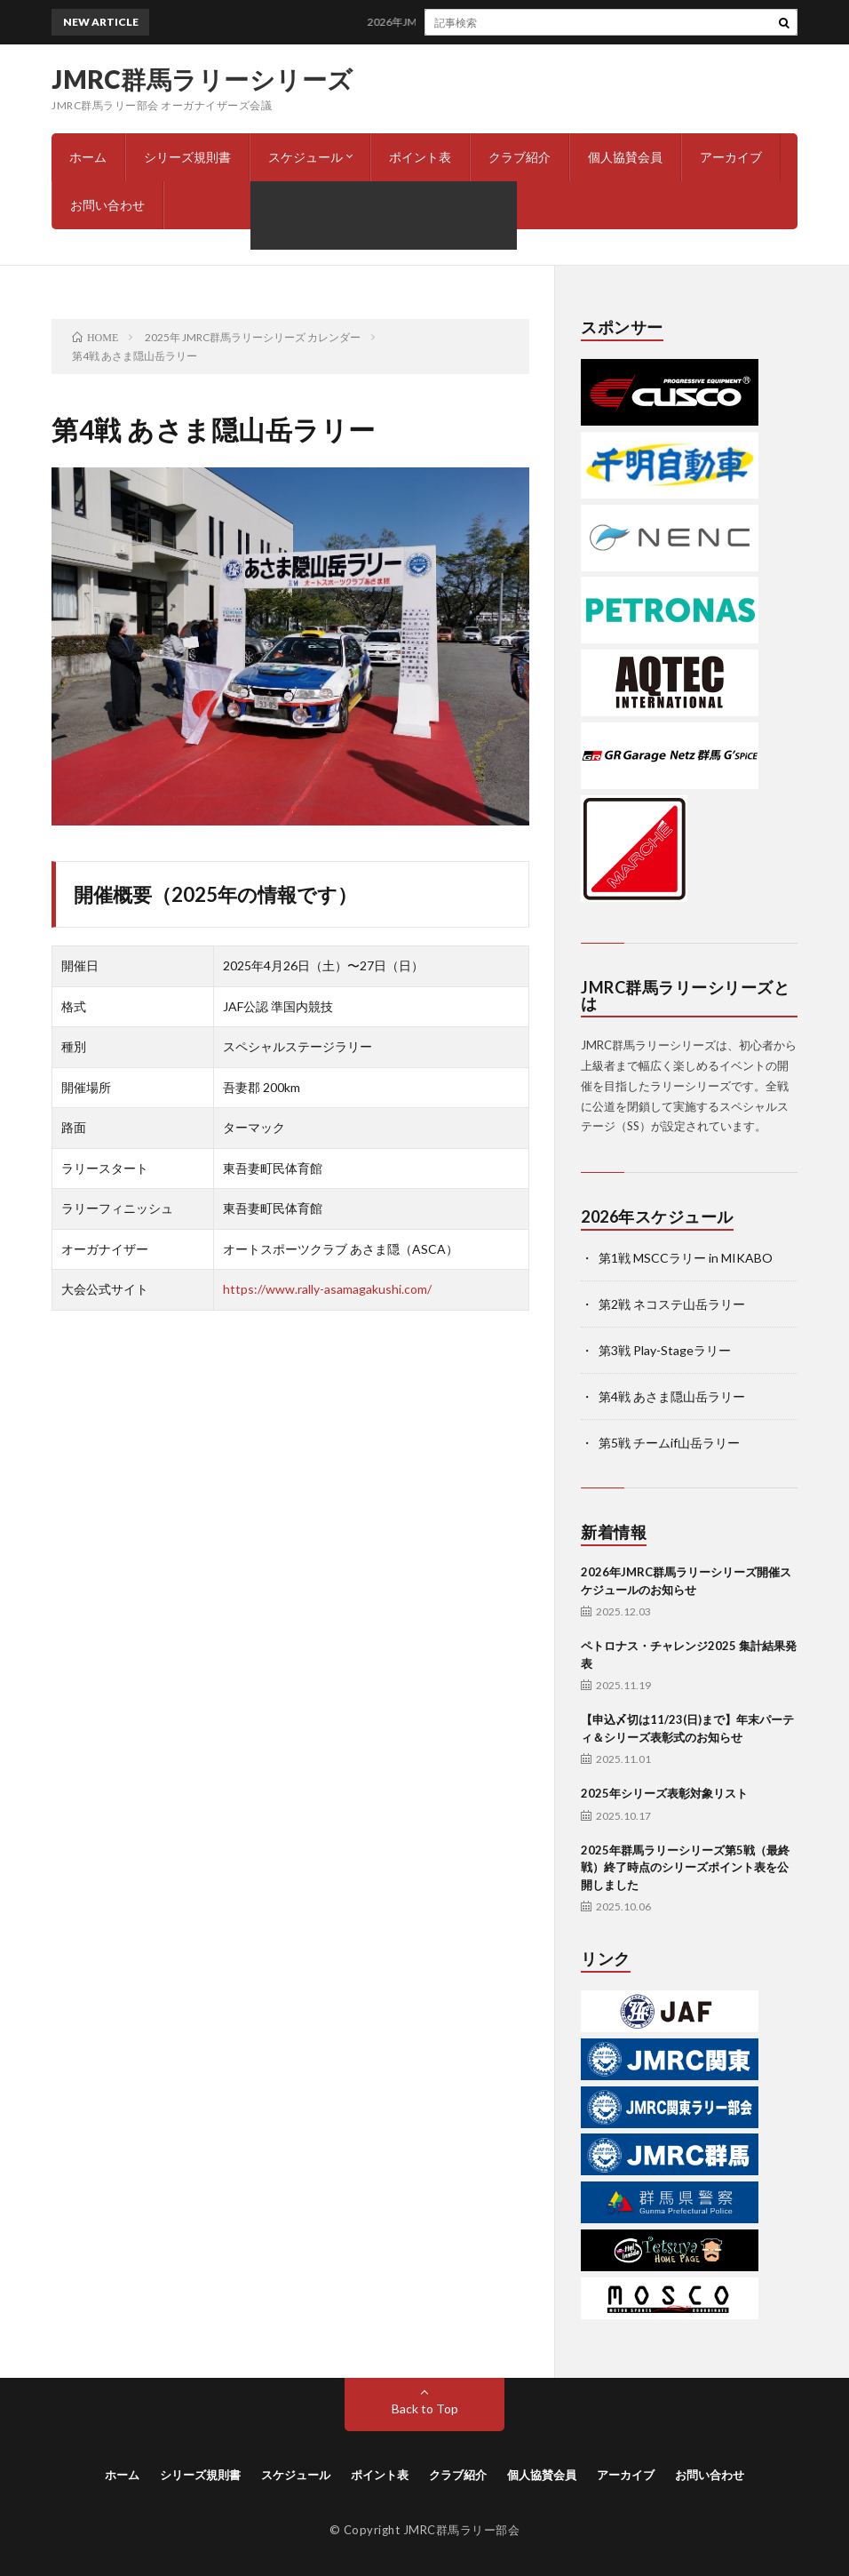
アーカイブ (731, 156)
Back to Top (425, 2408)
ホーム (88, 156)
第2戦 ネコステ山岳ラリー (672, 1304)
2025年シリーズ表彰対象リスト (664, 1793)
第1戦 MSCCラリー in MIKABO (686, 1257)
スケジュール (305, 156)
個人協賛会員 (625, 156)
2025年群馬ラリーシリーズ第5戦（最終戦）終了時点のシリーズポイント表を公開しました (685, 1867)
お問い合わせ (107, 204)
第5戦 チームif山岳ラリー (669, 1442)
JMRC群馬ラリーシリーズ (202, 79)
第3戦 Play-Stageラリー (665, 1350)
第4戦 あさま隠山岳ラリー (672, 1396)
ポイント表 (420, 156)
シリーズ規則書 (187, 156)
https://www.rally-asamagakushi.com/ (327, 1288)
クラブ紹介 (519, 156)
